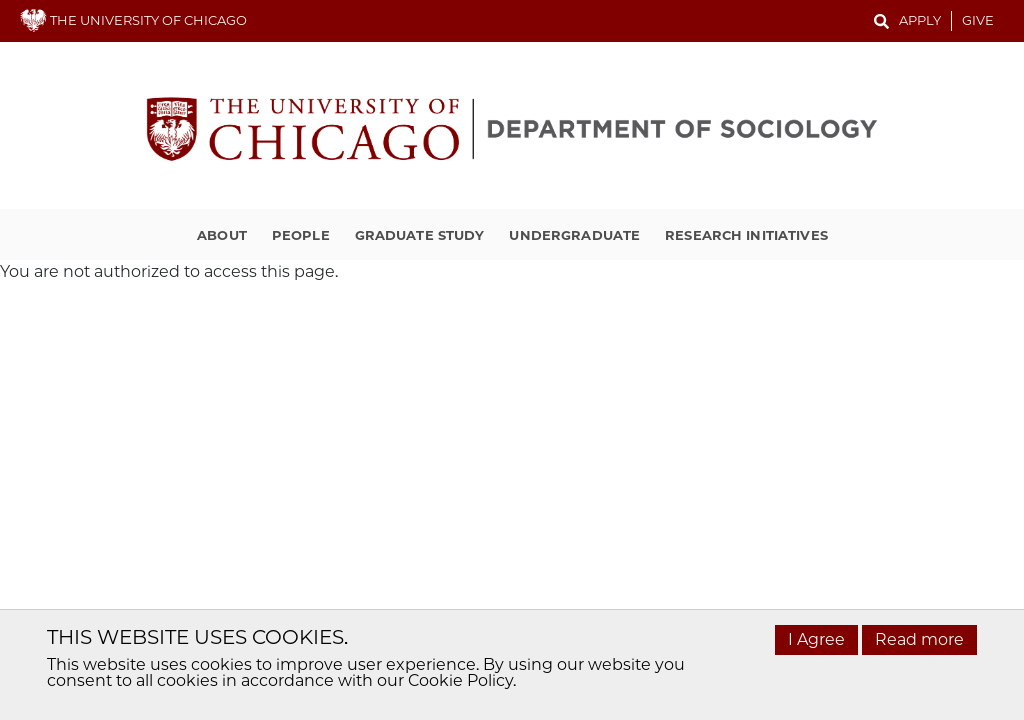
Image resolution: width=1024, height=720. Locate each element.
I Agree (816, 639)
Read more (919, 639)
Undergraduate (574, 235)
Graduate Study (420, 235)
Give (978, 20)
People (301, 235)
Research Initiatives (746, 235)
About (222, 235)
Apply (920, 20)
